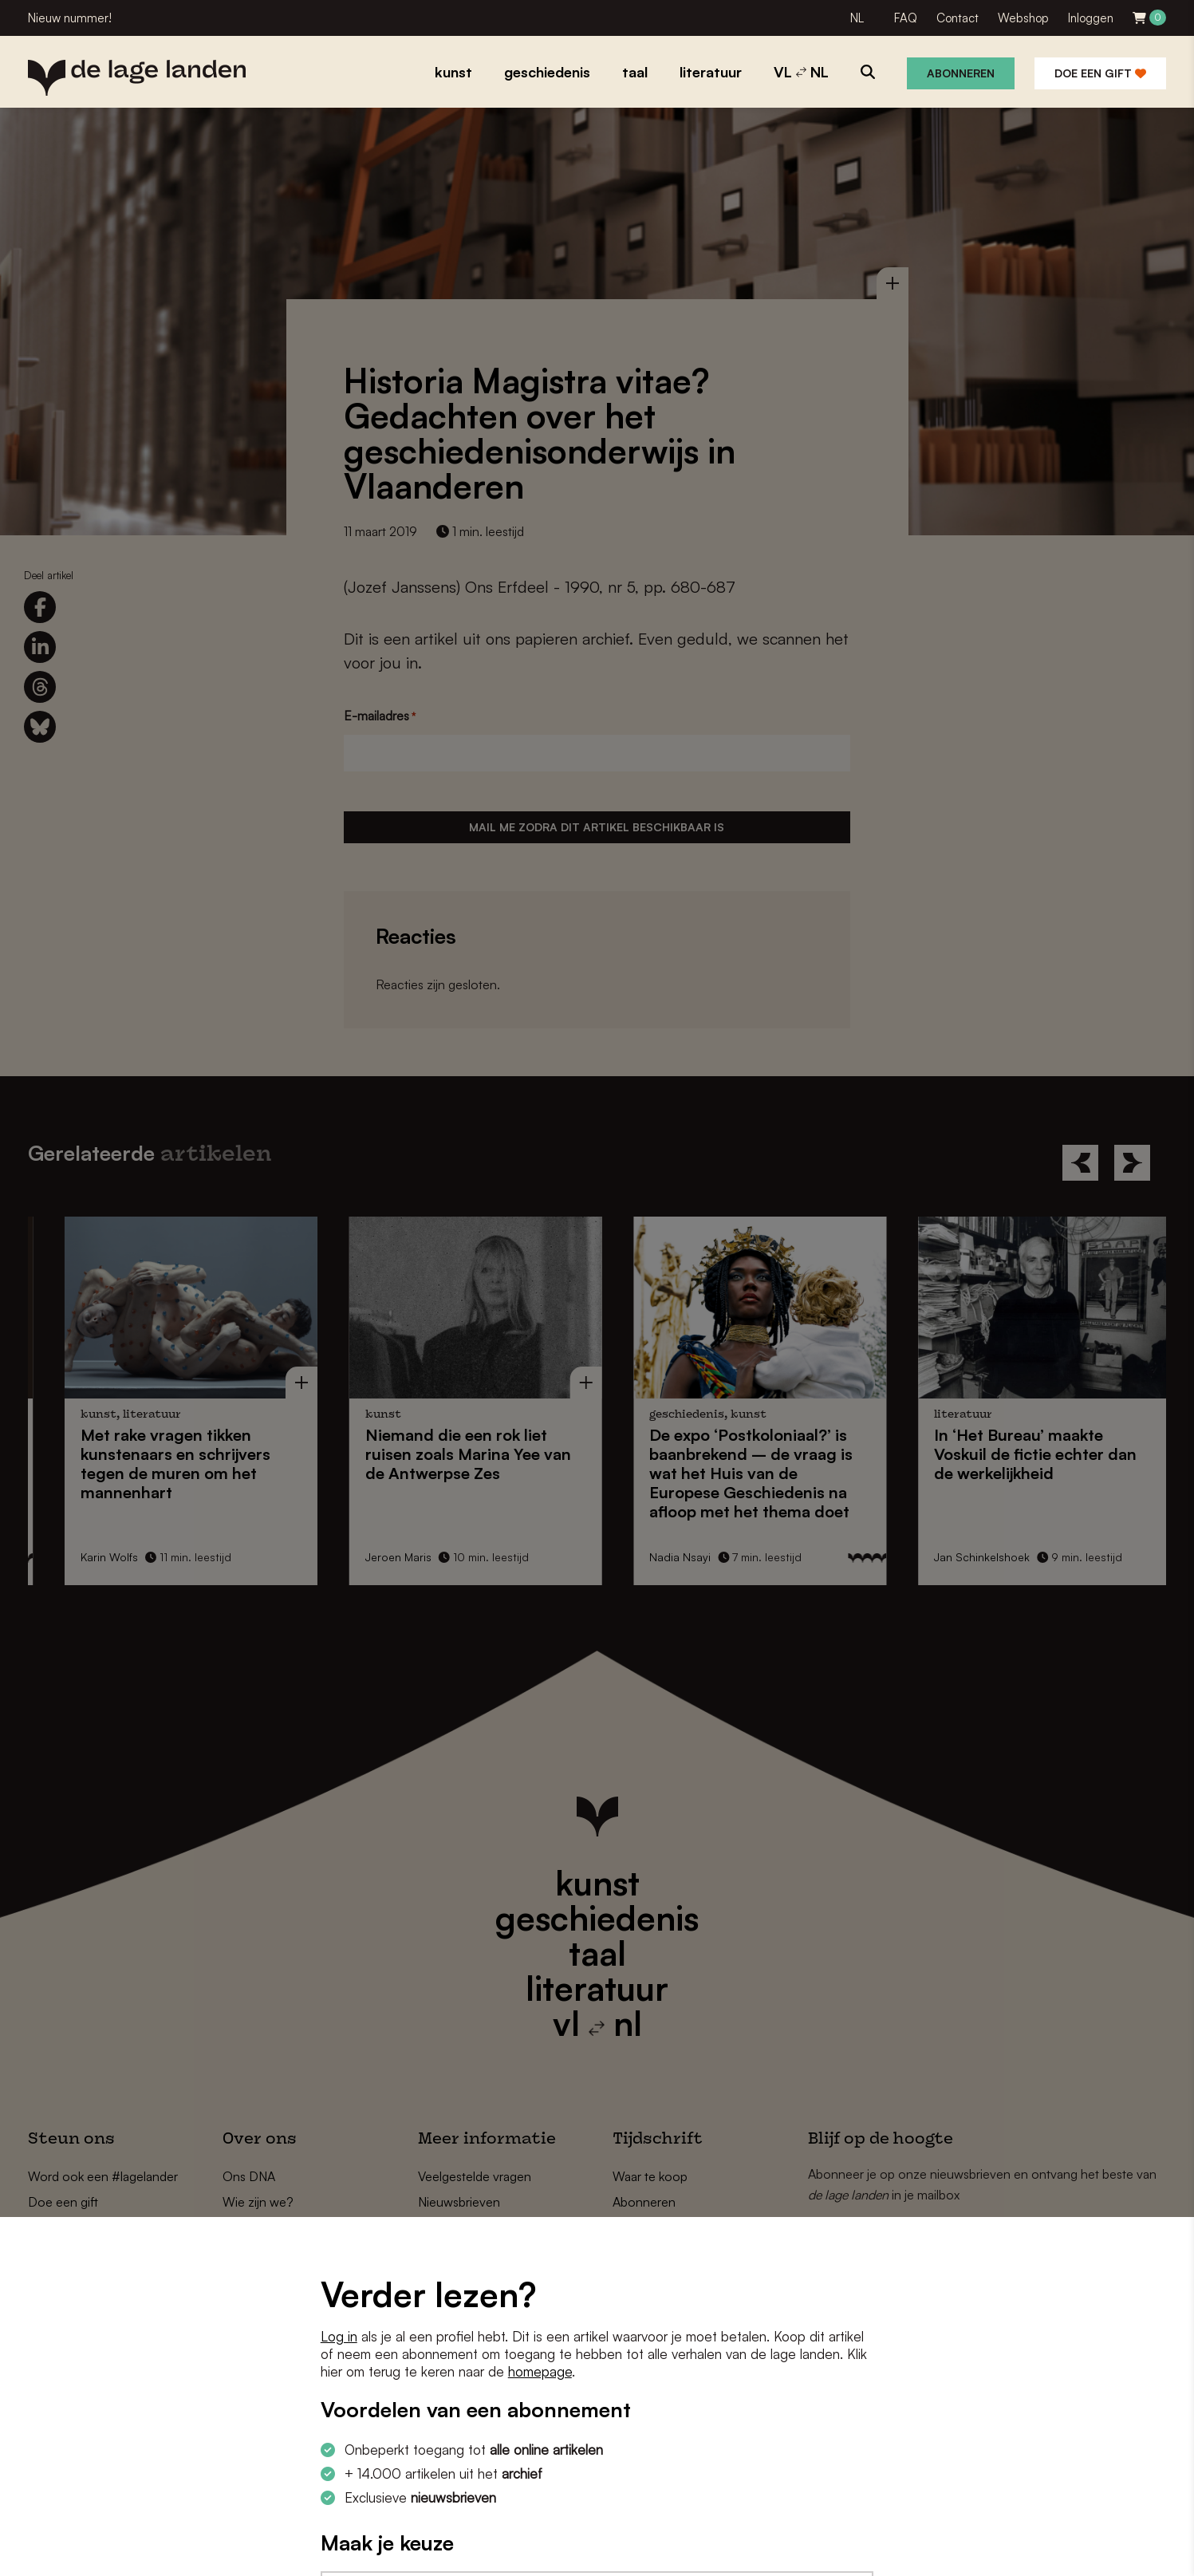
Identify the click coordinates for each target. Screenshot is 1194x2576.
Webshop (1023, 18)
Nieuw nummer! (70, 18)
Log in (339, 2336)
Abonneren (961, 73)
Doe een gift (1100, 73)
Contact (957, 18)
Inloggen (1090, 18)
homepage (540, 2371)
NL (857, 18)
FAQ (905, 18)
